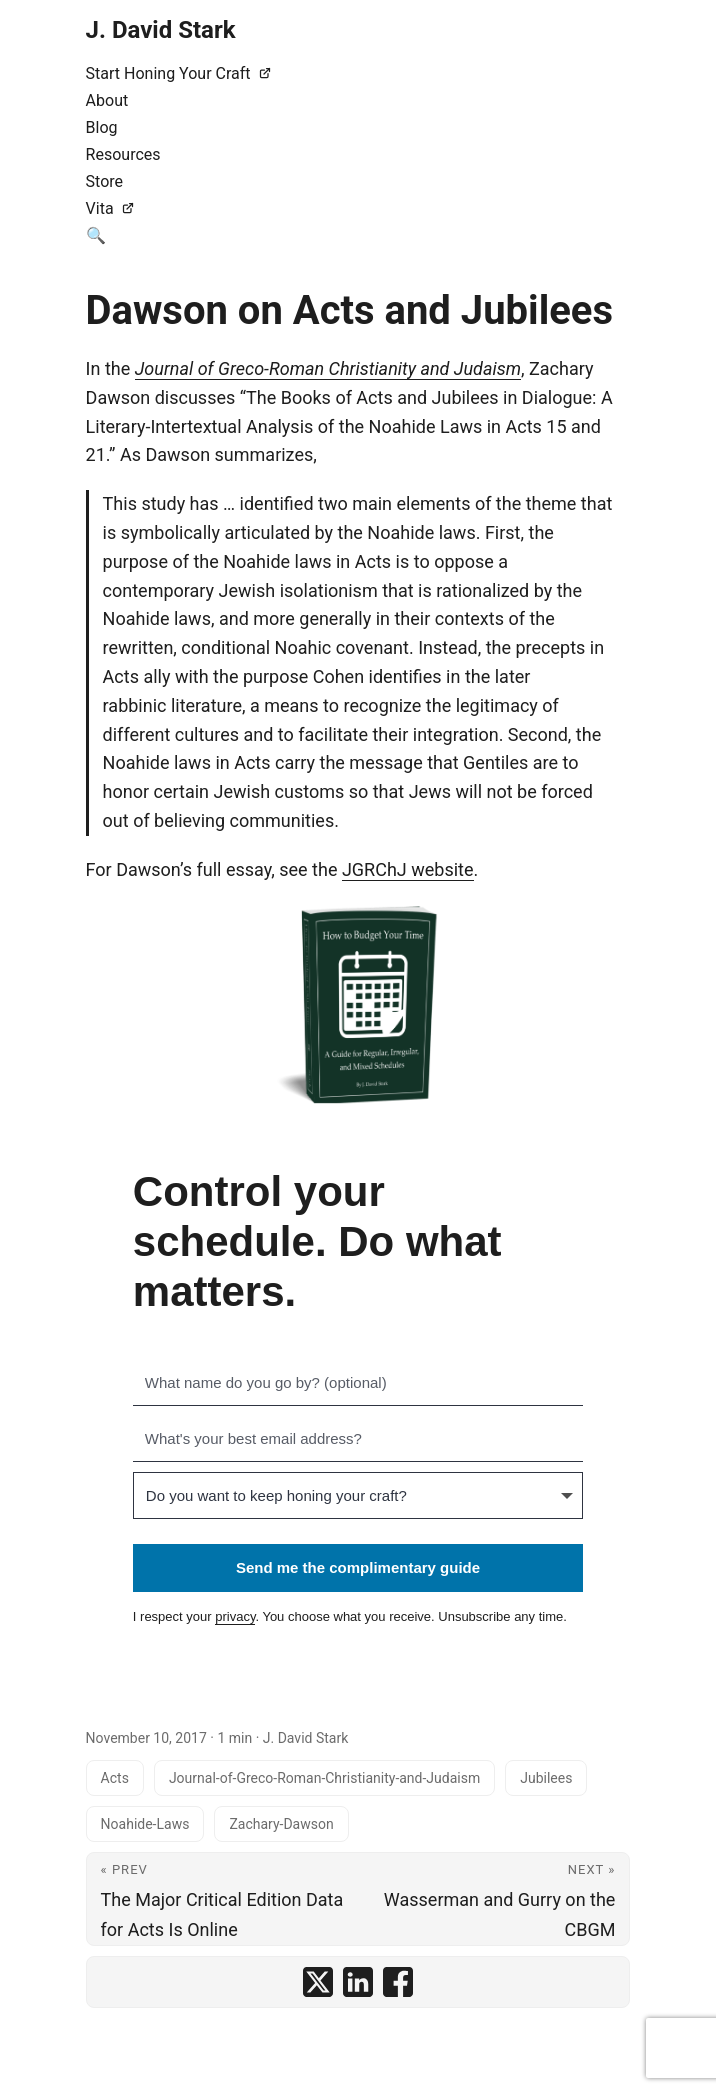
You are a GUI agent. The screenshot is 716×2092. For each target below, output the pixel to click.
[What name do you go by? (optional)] (358, 1383)
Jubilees (546, 1778)
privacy (235, 1616)
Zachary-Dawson (281, 1824)
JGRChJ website (408, 869)
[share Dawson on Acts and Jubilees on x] (318, 1982)
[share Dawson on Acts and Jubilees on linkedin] (358, 1982)
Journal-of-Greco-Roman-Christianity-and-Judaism (324, 1778)
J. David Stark (161, 30)
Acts (115, 1778)
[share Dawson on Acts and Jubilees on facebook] (398, 1982)
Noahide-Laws (145, 1824)
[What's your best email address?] (358, 1439)
